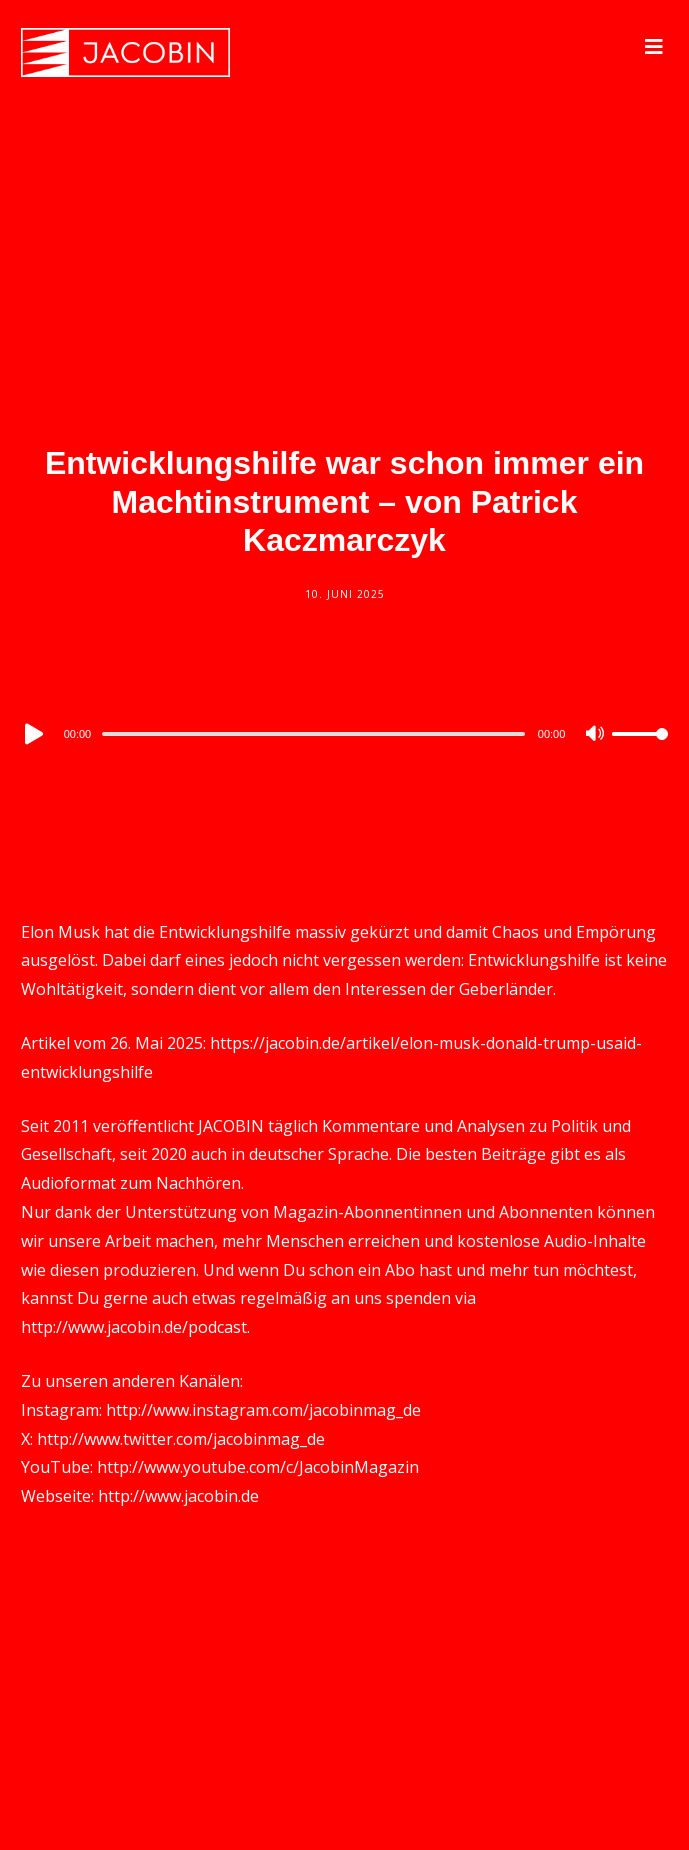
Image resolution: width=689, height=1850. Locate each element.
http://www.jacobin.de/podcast (134, 1327)
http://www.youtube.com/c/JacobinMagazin (258, 1467)
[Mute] (596, 735)
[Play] (32, 734)
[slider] (313, 734)
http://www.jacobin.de (178, 1496)
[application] (345, 733)
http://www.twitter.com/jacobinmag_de (181, 1439)
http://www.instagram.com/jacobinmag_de (263, 1410)
